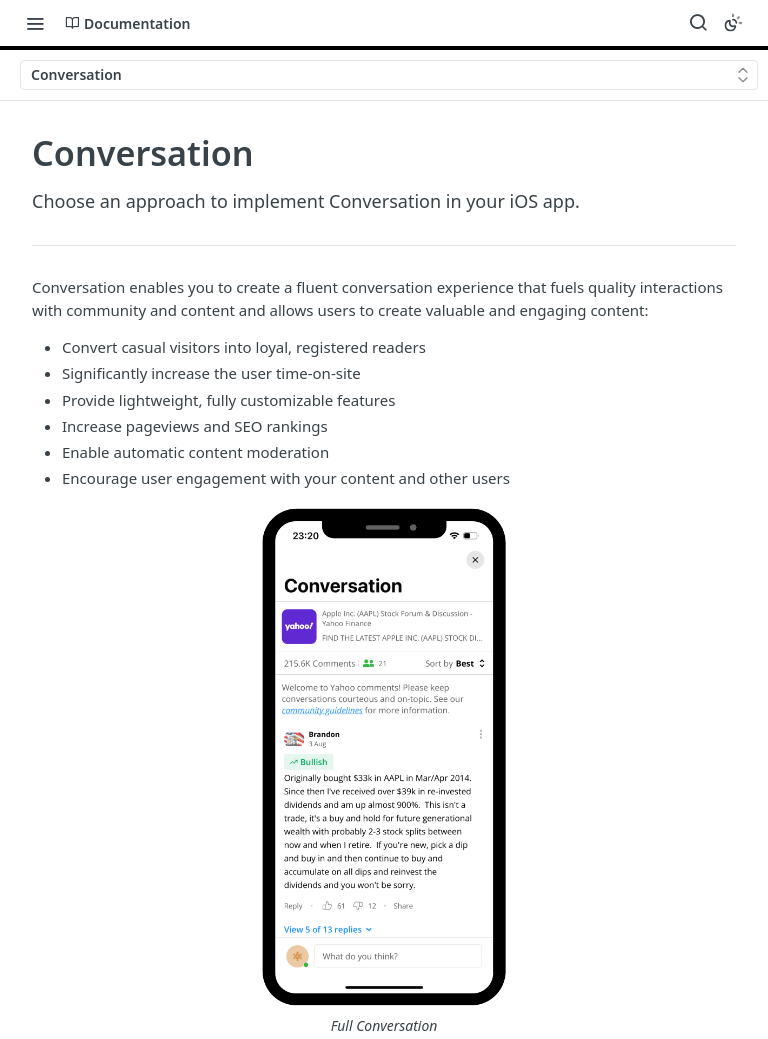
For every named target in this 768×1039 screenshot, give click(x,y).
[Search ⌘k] (698, 23)
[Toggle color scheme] (733, 23)
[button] (384, 771)
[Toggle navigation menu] (35, 23)
